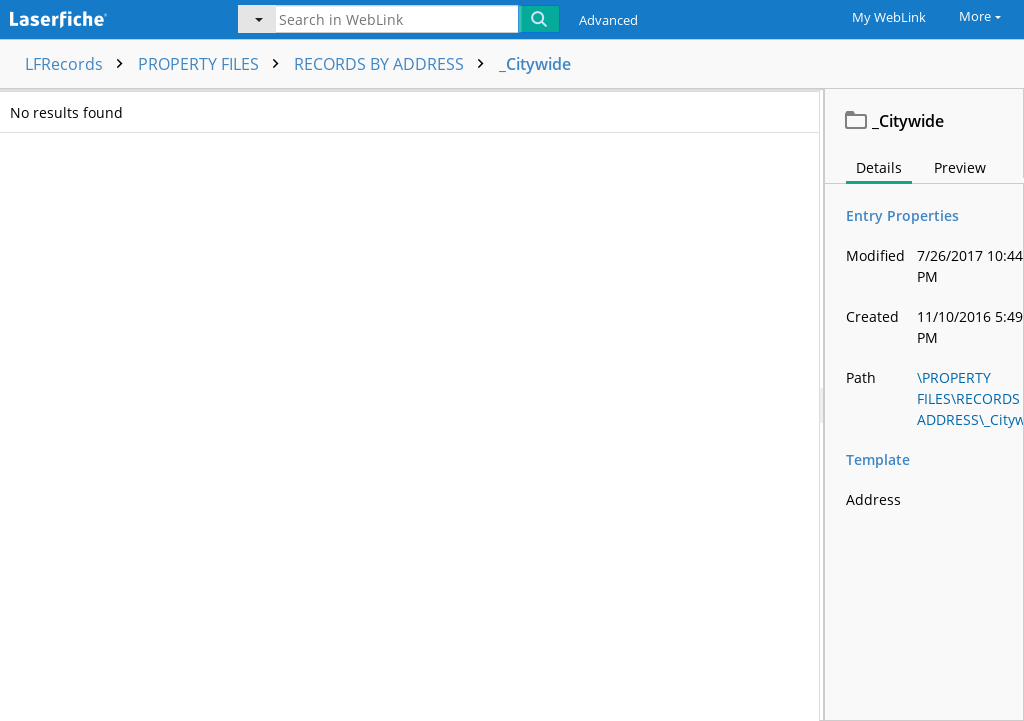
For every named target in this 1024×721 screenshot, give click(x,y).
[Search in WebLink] (397, 19)
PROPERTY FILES (213, 64)
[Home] (105, 17)
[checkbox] (18, 106)
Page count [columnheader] (489, 105)
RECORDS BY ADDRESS (394, 64)
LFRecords (79, 64)
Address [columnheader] (789, 105)
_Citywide (535, 64)
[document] (924, 405)
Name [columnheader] (189, 105)
